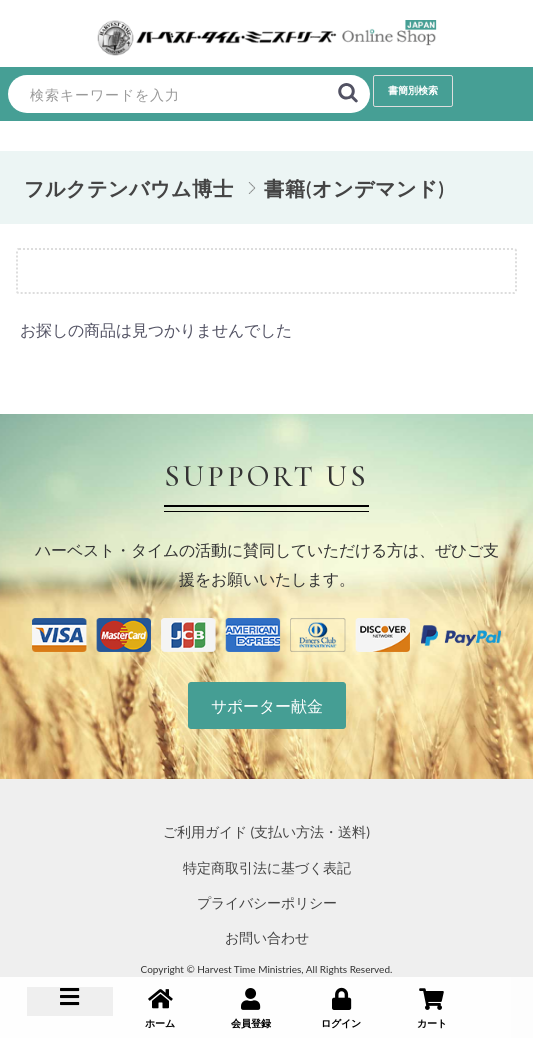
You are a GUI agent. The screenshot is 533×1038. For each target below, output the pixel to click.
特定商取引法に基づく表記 (267, 867)
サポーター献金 (267, 705)
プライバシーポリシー (267, 902)
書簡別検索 (413, 90)
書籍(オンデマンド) (354, 188)
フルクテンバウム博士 (129, 188)
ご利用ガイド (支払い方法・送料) (266, 831)
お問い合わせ (267, 937)
